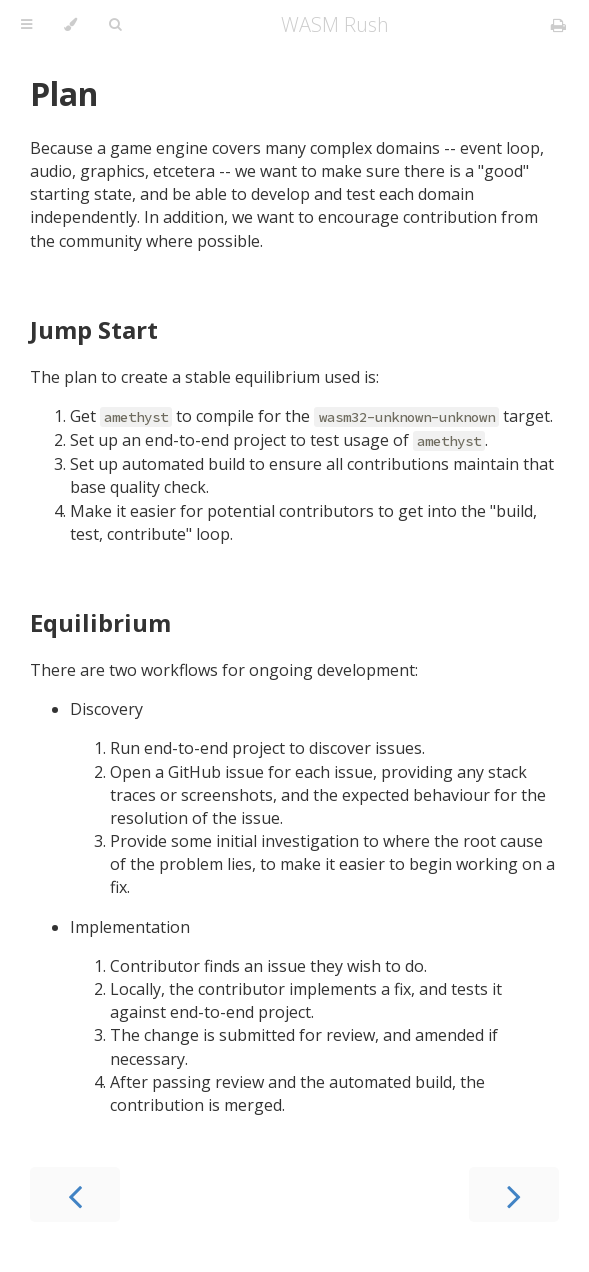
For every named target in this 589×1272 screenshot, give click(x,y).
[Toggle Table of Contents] (26, 25)
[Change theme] (70, 25)
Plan (64, 93)
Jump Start (94, 329)
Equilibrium (100, 622)
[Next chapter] (514, 1194)
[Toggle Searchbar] (115, 25)
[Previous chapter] (75, 1194)
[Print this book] (558, 25)
